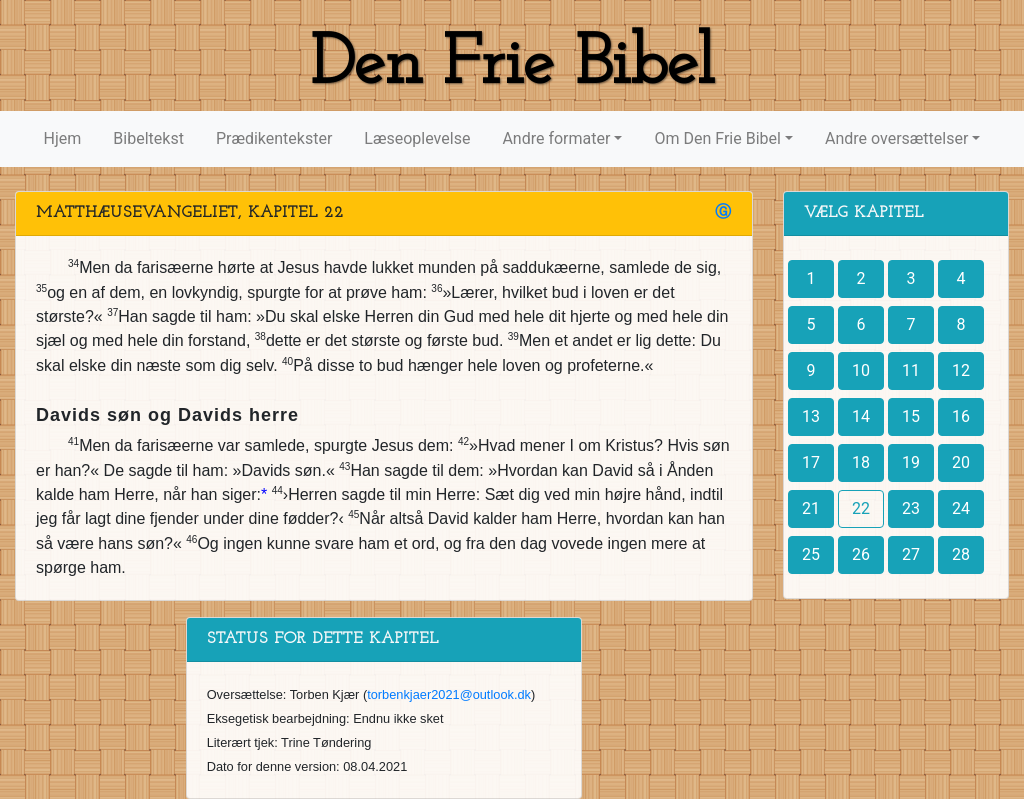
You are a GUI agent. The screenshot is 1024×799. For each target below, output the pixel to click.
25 (811, 554)
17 (811, 462)
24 (961, 508)
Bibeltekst (148, 138)
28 (961, 554)
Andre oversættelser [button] (896, 138)
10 (861, 370)
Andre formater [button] (556, 138)
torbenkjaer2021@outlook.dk (449, 694)
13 (811, 416)
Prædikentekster (274, 138)
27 (911, 554)
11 (911, 370)
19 (911, 462)
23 (911, 508)
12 (961, 370)
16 (961, 416)
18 (861, 462)
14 (861, 416)
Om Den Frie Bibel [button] (717, 138)
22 (861, 508)
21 (811, 508)
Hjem (63, 138)
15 (911, 416)
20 (961, 462)
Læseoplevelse (417, 138)
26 (861, 554)
